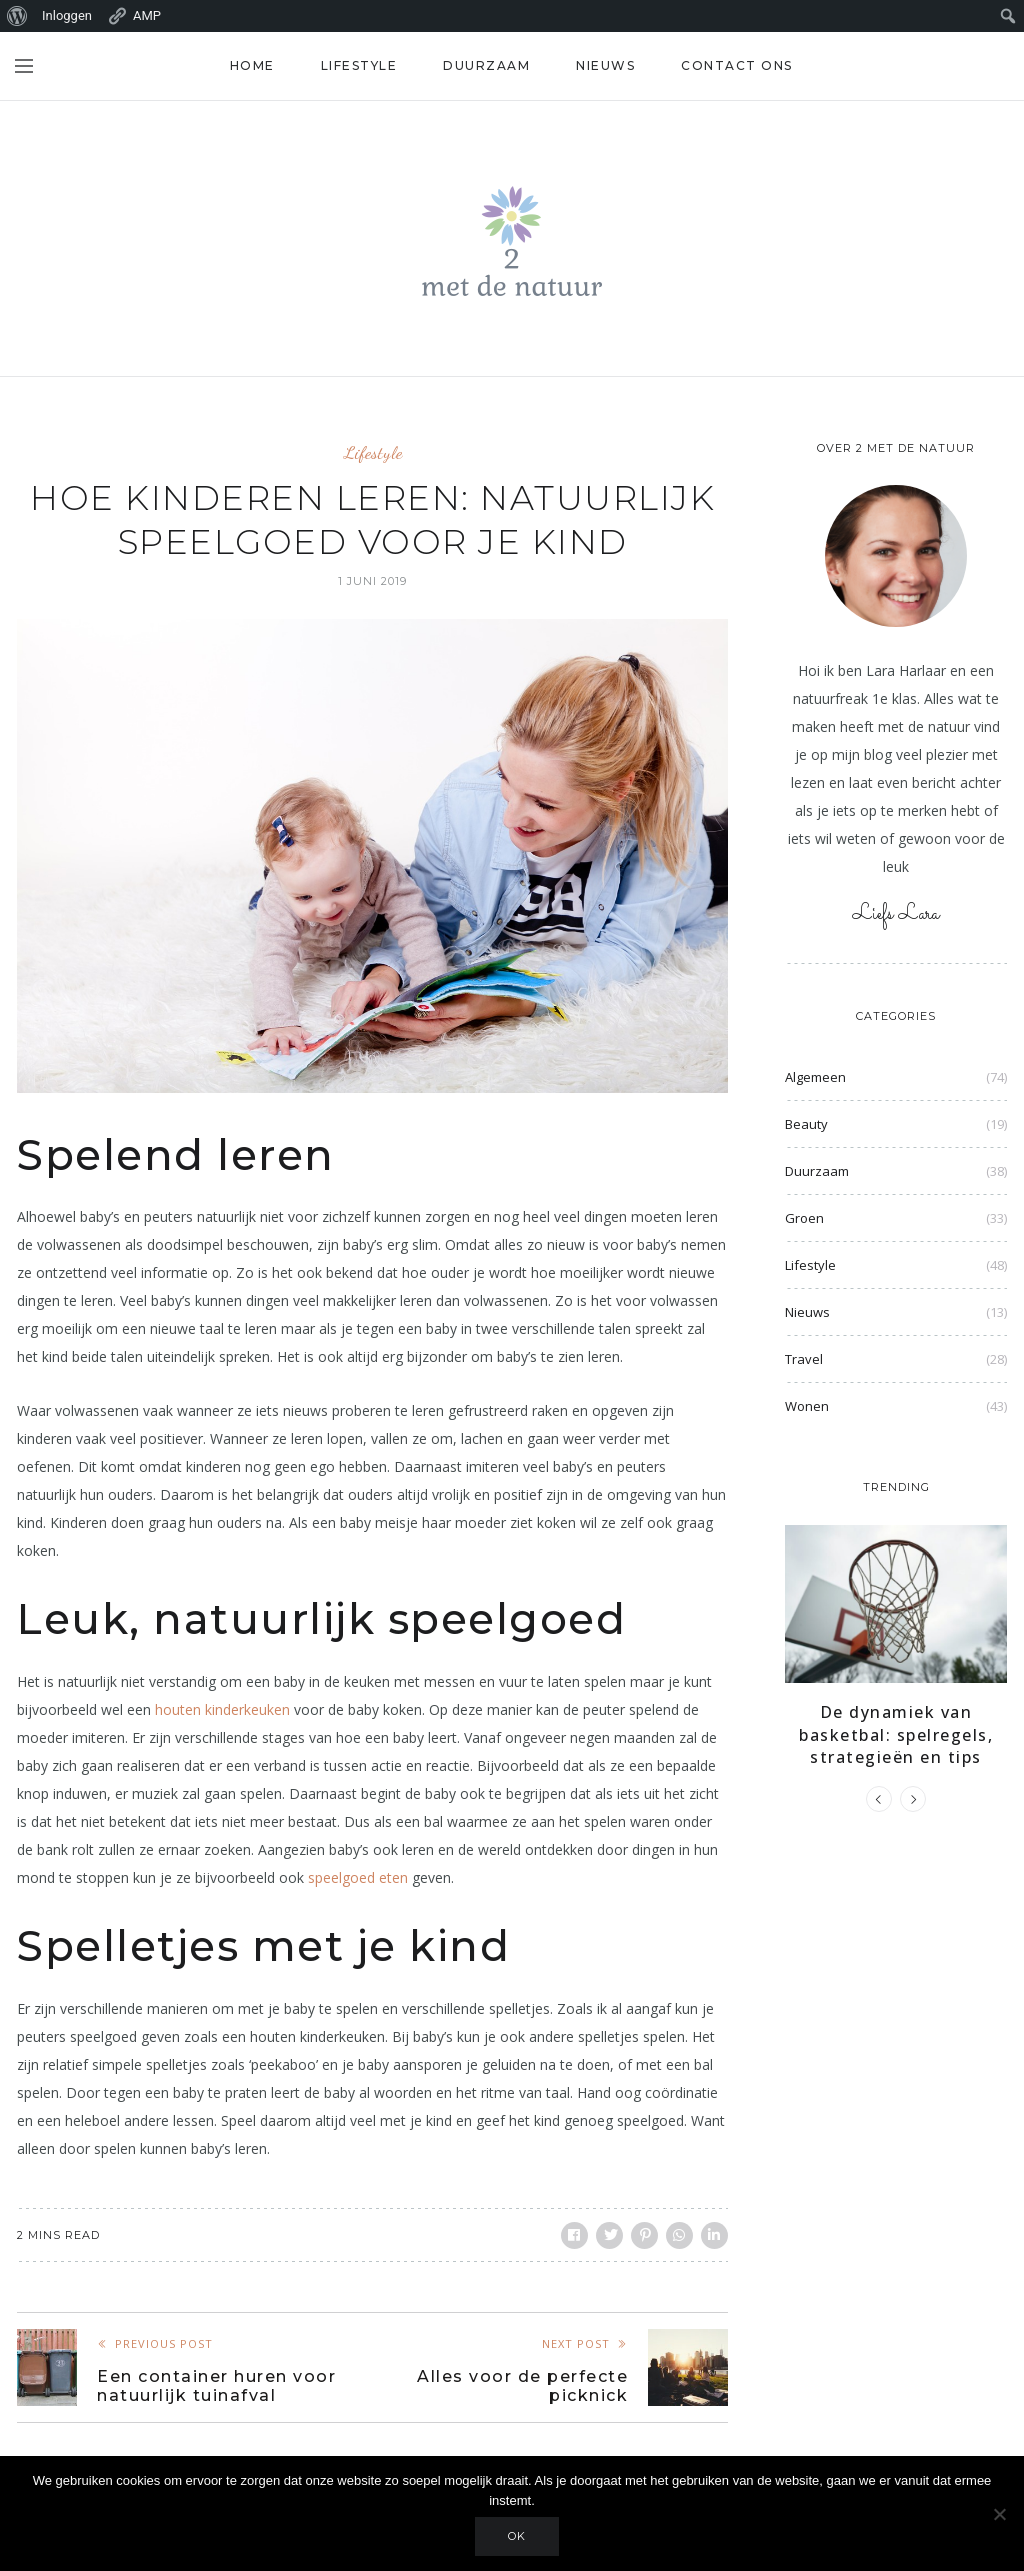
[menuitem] (17, 16)
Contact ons (737, 65)
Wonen (807, 1421)
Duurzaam (486, 65)
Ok (517, 2536)
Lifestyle (359, 65)
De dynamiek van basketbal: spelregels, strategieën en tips (896, 1749)
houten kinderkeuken (222, 1709)
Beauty (806, 1139)
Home (252, 65)
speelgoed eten (358, 1877)
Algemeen (815, 1092)
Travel (804, 1374)
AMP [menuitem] (134, 16)
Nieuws (605, 65)
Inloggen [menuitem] (67, 15)
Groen (804, 1233)
